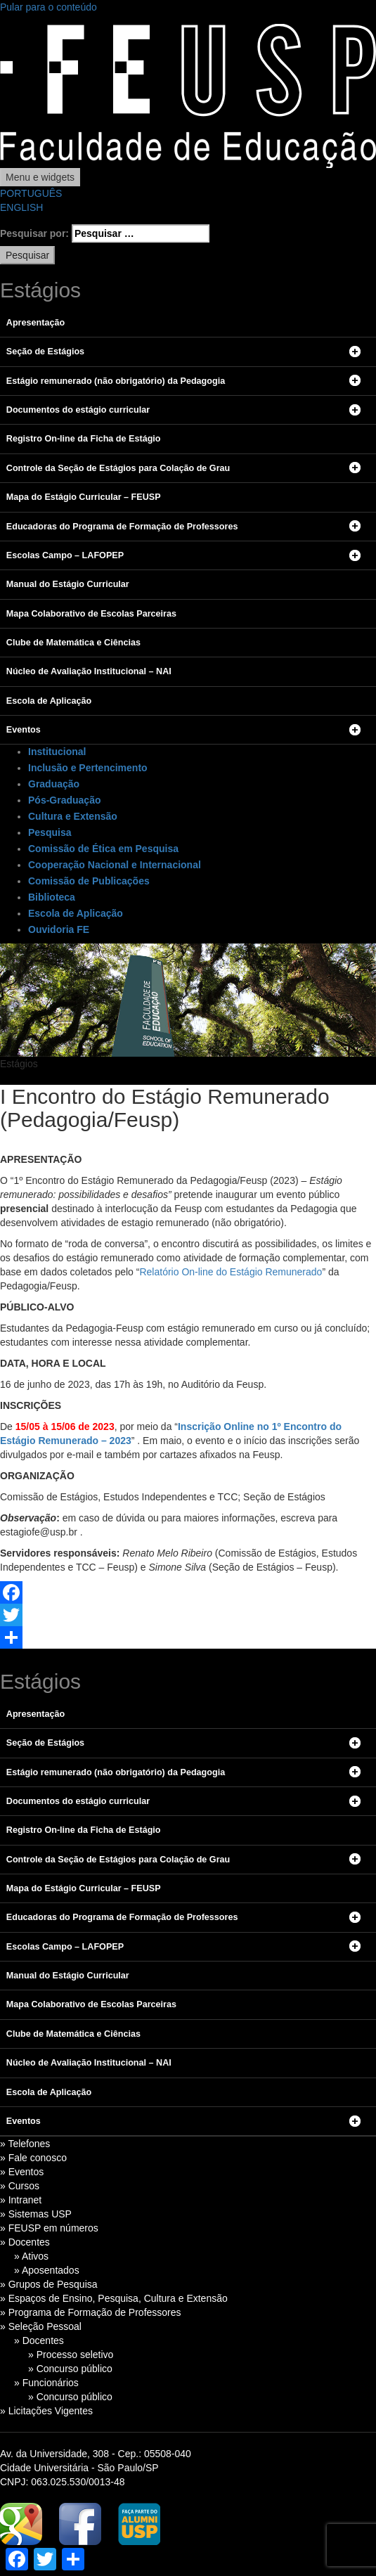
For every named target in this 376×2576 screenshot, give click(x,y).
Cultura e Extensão (72, 816)
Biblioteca (51, 897)
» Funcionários (46, 2382)
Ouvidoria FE (58, 929)
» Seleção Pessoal (41, 2326)
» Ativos (31, 2256)
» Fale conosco (33, 2157)
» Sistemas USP (36, 2214)
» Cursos (19, 2185)
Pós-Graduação (64, 800)
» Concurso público (70, 2368)
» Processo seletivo (70, 2354)
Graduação (53, 784)
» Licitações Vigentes (46, 2410)
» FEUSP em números (49, 2228)
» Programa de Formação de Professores (90, 2312)
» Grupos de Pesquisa (49, 2284)
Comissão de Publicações (89, 881)
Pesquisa (49, 832)
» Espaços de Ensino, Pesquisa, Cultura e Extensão (114, 2298)
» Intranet (20, 2199)
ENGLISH (21, 207)
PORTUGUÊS (31, 193)
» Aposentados (46, 2270)
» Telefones (25, 2143)
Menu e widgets (40, 177)
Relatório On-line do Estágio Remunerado (230, 1271)
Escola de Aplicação (75, 913)
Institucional (57, 751)
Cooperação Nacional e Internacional (114, 864)
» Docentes (25, 2242)
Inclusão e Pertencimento (88, 767)
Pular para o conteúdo (48, 7)
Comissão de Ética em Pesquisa (103, 848)
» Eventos (22, 2171)
